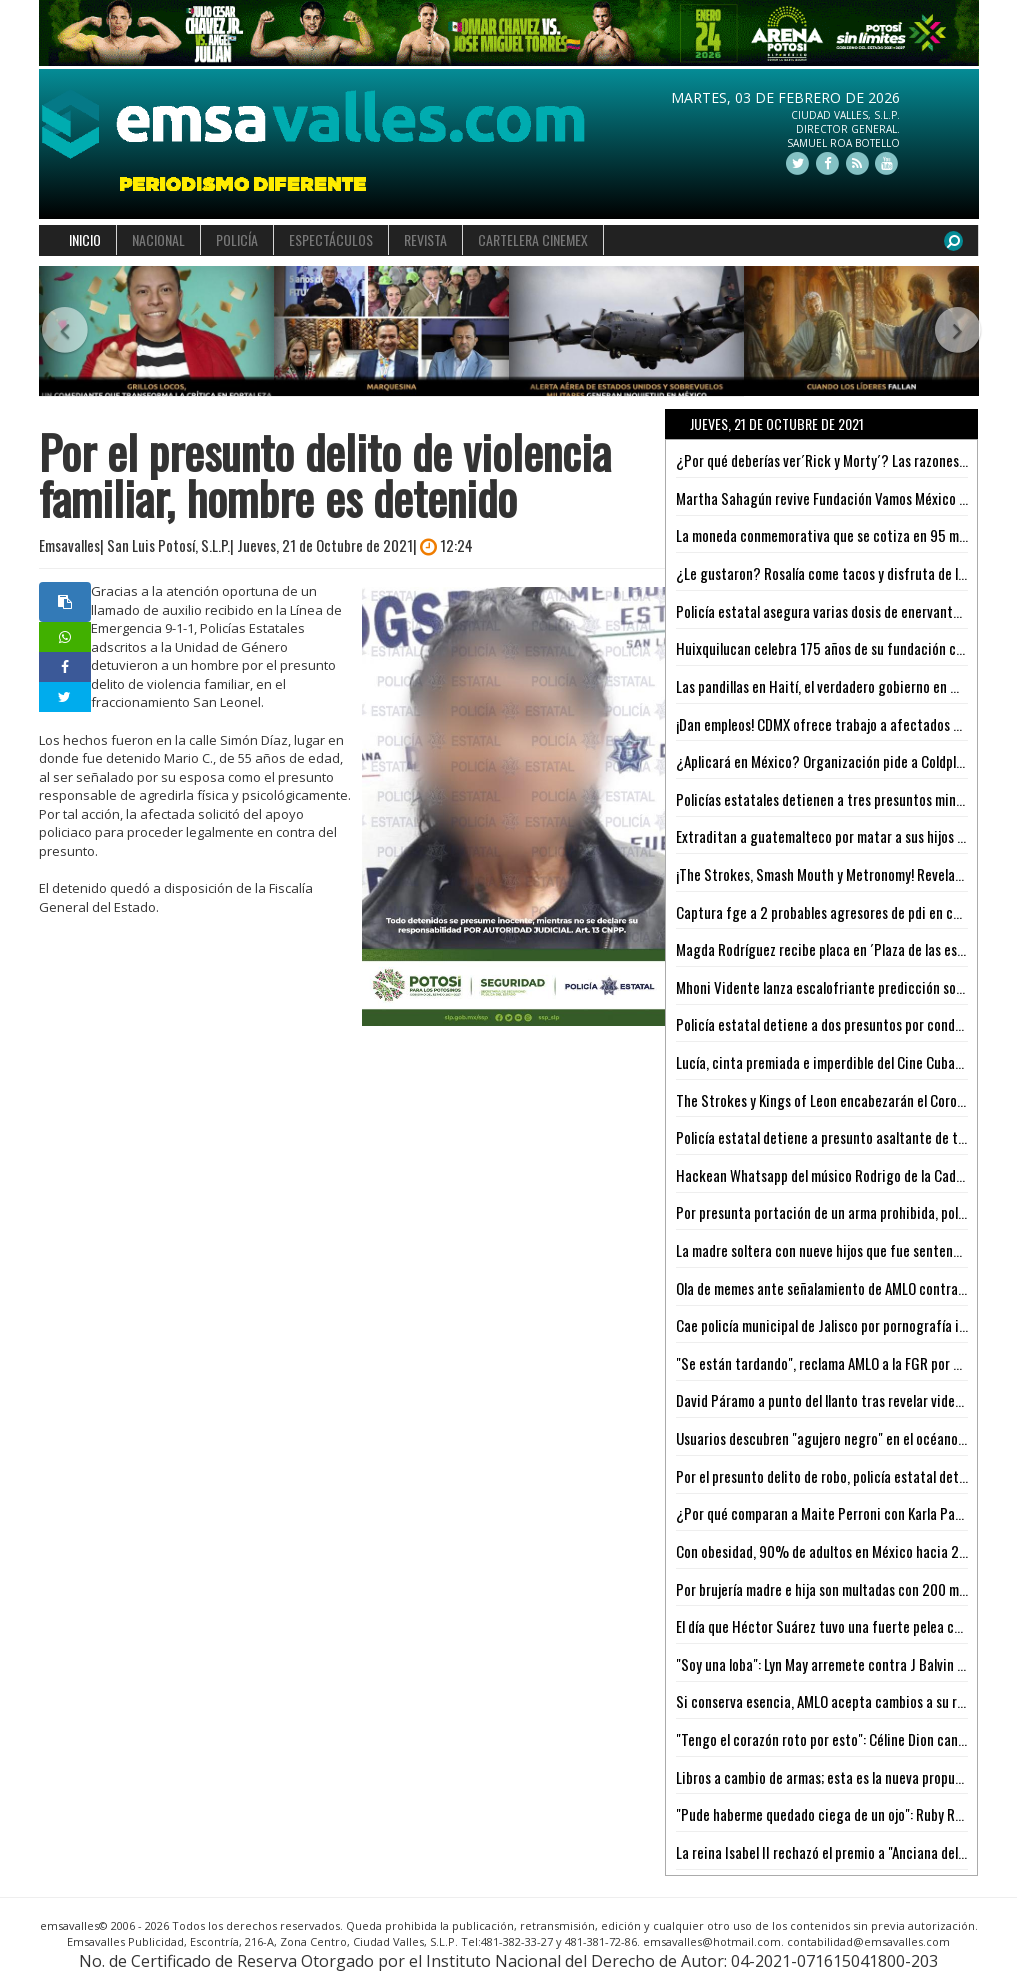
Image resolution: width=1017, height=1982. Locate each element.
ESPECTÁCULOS (331, 239)
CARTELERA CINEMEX (533, 239)
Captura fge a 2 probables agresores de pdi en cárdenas (837, 912)
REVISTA (425, 239)
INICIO (85, 239)
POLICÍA (237, 239)
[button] (62, 331)
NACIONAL (158, 239)
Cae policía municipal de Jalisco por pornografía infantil (837, 1325)
